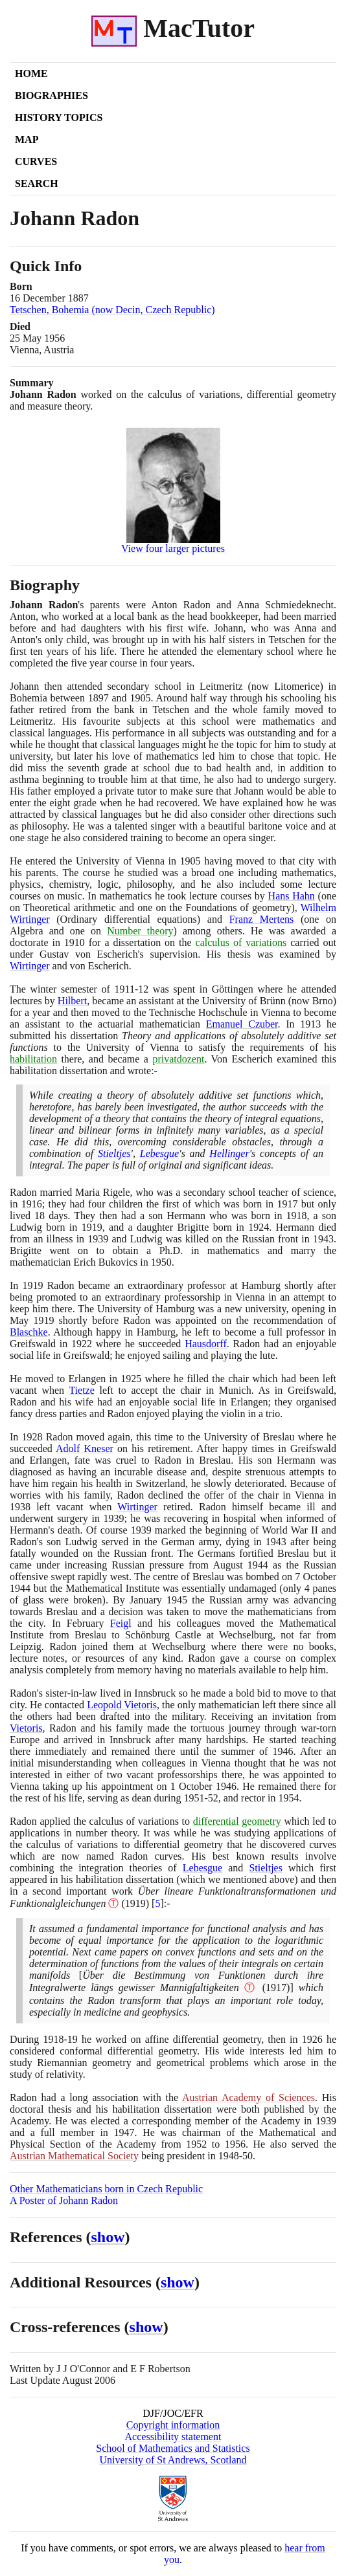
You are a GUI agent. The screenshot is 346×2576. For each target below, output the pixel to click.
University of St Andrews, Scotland (172, 2459)
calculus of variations (241, 942)
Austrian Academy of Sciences (248, 2097)
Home (31, 73)
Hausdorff (206, 1343)
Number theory (140, 930)
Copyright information (173, 2424)
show (108, 2237)
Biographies (51, 95)
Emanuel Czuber (242, 1023)
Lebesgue (159, 1153)
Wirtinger (30, 965)
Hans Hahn (291, 895)
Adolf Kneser (84, 1448)
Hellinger (229, 1153)
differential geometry (237, 1821)
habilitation (33, 1058)
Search (36, 183)
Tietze (81, 1390)
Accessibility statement (173, 2436)
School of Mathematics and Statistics (172, 2448)
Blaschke (29, 1332)
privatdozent (178, 1058)
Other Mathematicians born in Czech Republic (106, 2188)
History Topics (58, 117)
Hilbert (72, 1000)
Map (26, 139)
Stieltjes (114, 1153)
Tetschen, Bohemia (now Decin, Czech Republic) (112, 309)
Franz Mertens (261, 919)
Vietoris (26, 1728)
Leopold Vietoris (122, 1704)
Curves (36, 161)
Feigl (121, 1623)
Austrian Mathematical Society (74, 2155)
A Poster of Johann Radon (64, 2200)
